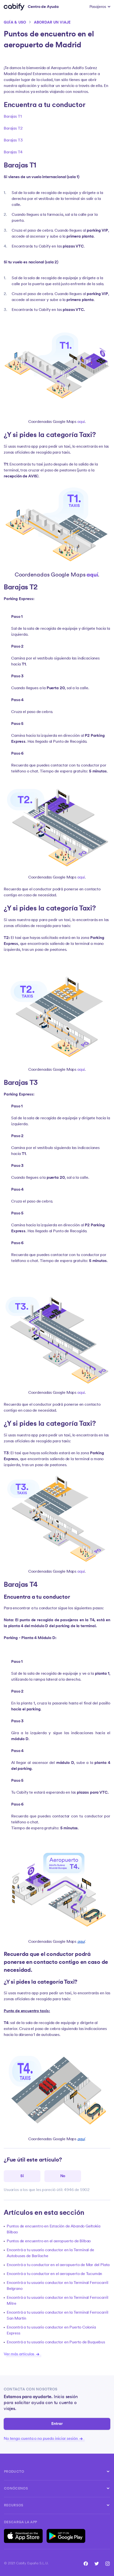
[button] (100, 7)
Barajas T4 (13, 152)
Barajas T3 (13, 140)
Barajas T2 (13, 129)
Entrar (57, 2424)
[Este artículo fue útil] (22, 2176)
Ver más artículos (21, 2354)
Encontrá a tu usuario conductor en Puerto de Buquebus (56, 2342)
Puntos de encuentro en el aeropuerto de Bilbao (49, 2241)
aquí (81, 422)
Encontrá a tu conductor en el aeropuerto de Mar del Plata (58, 2265)
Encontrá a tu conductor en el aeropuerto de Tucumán (54, 2274)
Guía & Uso (15, 23)
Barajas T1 (13, 117)
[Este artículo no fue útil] (62, 2176)
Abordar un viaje (52, 23)
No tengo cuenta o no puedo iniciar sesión (43, 2439)
